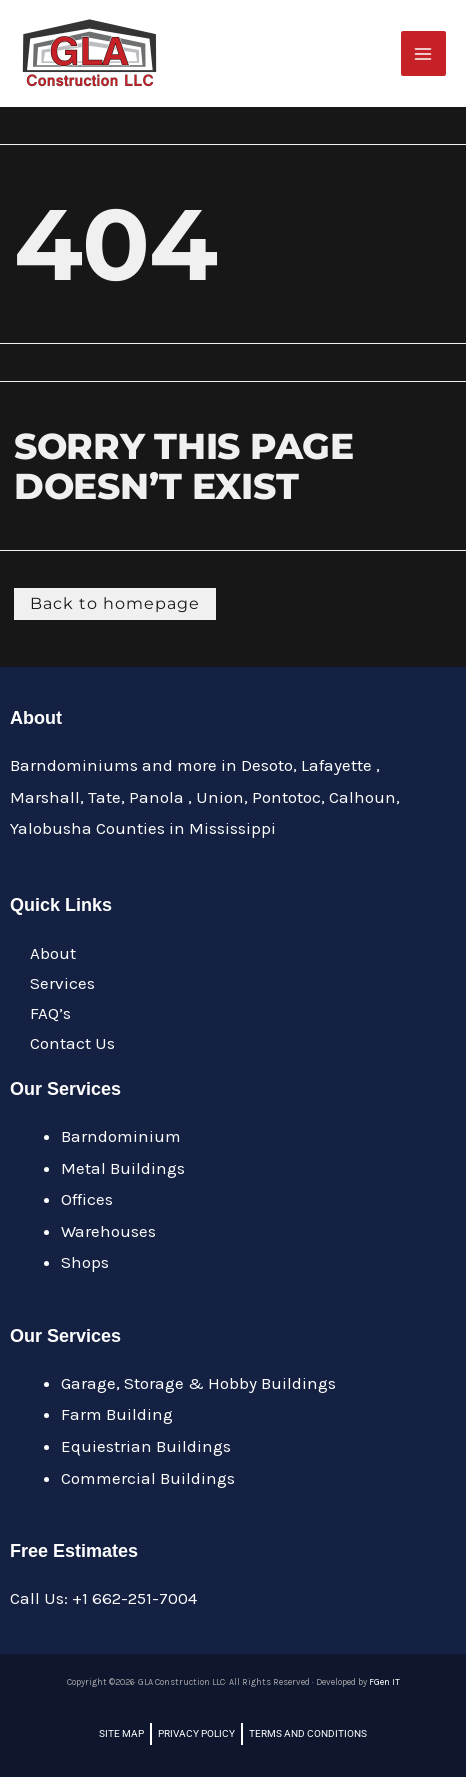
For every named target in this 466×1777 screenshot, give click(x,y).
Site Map (121, 1733)
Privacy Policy (196, 1733)
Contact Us (72, 1043)
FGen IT (384, 1682)
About (53, 953)
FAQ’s (50, 1013)
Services (62, 983)
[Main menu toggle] (424, 54)
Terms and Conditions (308, 1733)
